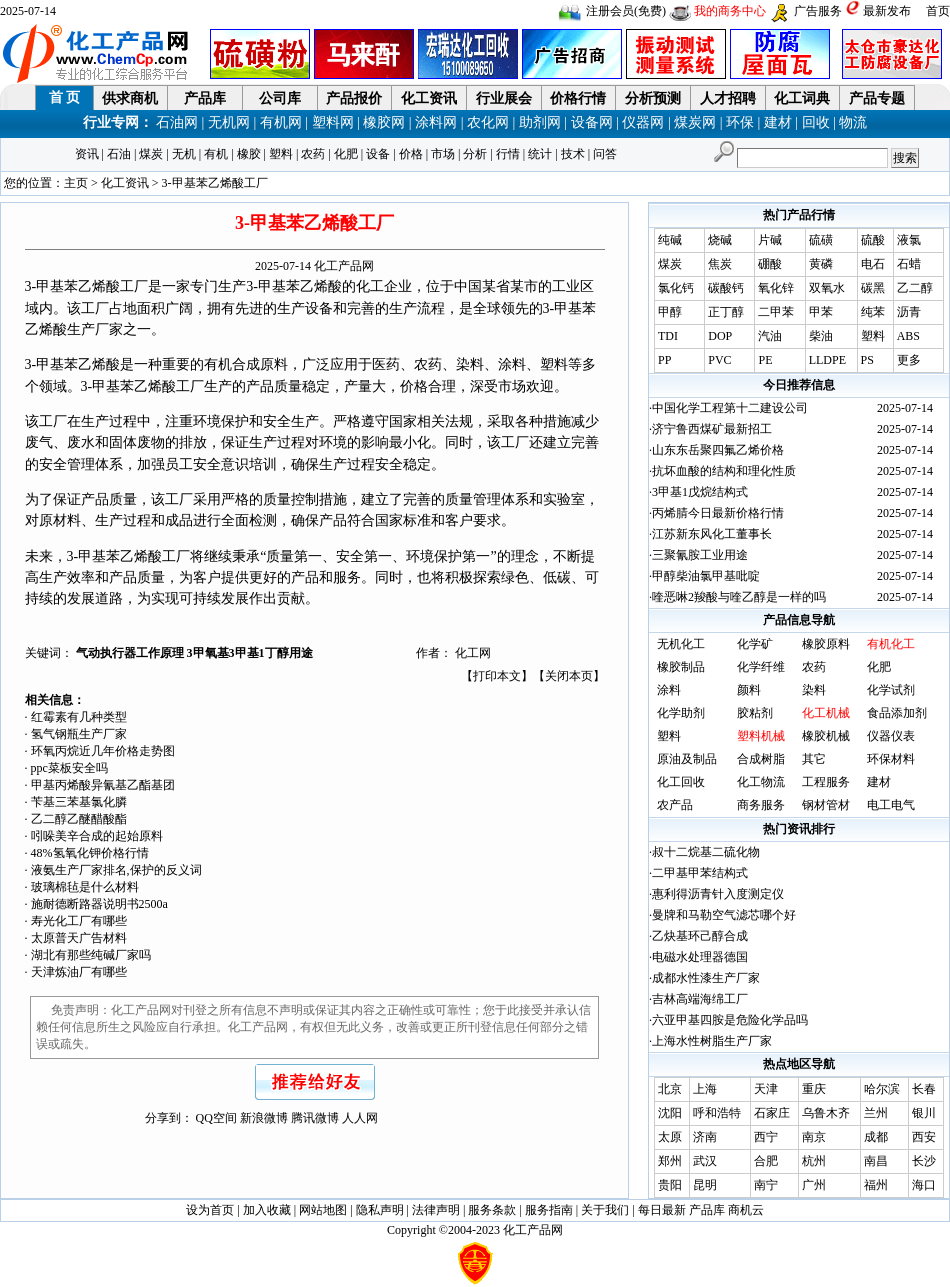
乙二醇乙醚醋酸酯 (79, 819)
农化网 (488, 122)
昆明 (705, 1185)
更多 (909, 360)
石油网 (177, 122)
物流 (853, 122)
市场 (443, 154)
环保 (740, 122)
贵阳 (670, 1185)
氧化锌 (776, 288)
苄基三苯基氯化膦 (79, 802)
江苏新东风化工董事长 (712, 534)
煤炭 (151, 154)
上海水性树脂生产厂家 (712, 1041)
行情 (508, 154)
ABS (908, 336)
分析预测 (653, 98)
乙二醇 (915, 288)
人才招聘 (728, 98)
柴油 (821, 336)
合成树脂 (761, 759)
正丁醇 (726, 312)
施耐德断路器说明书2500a (99, 904)
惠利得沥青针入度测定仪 (718, 894)
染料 (814, 690)
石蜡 (909, 264)
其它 (814, 759)
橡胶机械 (826, 736)
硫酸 (873, 240)
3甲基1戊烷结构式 (700, 492)
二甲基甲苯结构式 (700, 873)
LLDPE (827, 360)
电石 (873, 264)
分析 (475, 154)
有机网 (281, 122)
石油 (119, 154)
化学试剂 (891, 690)
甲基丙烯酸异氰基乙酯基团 (103, 785)
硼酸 (770, 264)
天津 (766, 1089)
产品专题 (877, 98)
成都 (876, 1137)
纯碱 (670, 240)
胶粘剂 (755, 713)
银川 (924, 1113)
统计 (540, 154)
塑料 (281, 154)
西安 (924, 1137)
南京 (814, 1137)
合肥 (766, 1161)
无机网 (229, 122)
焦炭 (720, 264)
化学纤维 (761, 667)
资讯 (87, 154)
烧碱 (720, 240)
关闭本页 (569, 676)
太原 (670, 1137)
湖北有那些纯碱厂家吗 (91, 955)
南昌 (876, 1161)
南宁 (766, 1185)
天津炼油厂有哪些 (79, 972)
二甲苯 (776, 312)
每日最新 (662, 1210)
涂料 (669, 690)
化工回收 (681, 782)
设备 (378, 154)
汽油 (770, 336)
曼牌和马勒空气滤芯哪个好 (724, 915)
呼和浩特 (717, 1113)
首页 (938, 11)
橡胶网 (384, 122)
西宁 (766, 1137)
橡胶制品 (681, 667)
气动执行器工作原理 (131, 653)
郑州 (670, 1161)
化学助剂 (681, 713)
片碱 (770, 240)
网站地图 (323, 1210)
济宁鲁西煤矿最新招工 (712, 429)
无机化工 (681, 644)
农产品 (675, 805)
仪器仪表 (891, 736)
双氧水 (827, 288)
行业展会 (504, 98)
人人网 (360, 1118)
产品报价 (354, 98)
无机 (184, 154)
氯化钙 (676, 288)
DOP (720, 336)
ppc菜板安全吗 (69, 768)
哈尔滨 (882, 1089)
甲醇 (670, 312)
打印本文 (497, 676)
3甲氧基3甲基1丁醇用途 (250, 653)
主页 (76, 183)
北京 (670, 1089)
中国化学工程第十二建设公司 (730, 408)
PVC (719, 360)
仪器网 (643, 122)
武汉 (705, 1161)
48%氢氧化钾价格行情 (90, 853)
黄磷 (821, 264)
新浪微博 (264, 1118)
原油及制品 (687, 759)
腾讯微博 (315, 1118)
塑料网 (333, 122)
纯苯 (873, 312)
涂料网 (436, 122)
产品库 (205, 98)
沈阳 (670, 1113)
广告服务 (818, 11)
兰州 (876, 1113)
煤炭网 (695, 122)
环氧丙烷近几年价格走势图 (103, 751)
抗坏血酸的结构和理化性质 (724, 471)
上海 (705, 1089)
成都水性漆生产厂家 (706, 978)
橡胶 (249, 154)
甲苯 (821, 312)
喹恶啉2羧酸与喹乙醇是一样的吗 (739, 597)
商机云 (746, 1210)
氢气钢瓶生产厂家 (79, 734)
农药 (313, 154)
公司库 (280, 98)
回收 (816, 122)
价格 (411, 154)
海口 (924, 1185)
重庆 (814, 1089)
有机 (216, 154)
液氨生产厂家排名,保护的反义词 (116, 870)
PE (765, 360)
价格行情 (578, 98)
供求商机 (130, 98)
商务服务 (761, 805)
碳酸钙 (726, 288)
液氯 (909, 240)
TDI (668, 336)
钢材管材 (826, 805)
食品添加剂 (897, 713)
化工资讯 (429, 98)
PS (867, 360)
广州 (814, 1185)
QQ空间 (216, 1118)
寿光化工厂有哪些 (79, 921)
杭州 (814, 1161)
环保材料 (891, 759)
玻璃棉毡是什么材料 (85, 887)
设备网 (592, 122)
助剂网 (540, 122)
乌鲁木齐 (826, 1113)
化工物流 (761, 782)
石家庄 (772, 1113)
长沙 (924, 1161)
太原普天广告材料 (79, 938)
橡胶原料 (826, 644)
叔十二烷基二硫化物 (706, 852)
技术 (573, 154)
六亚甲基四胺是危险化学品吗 (730, 1020)
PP (664, 360)
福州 (876, 1185)
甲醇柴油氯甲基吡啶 (706, 576)
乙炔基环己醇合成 (700, 936)
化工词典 (802, 98)
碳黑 (873, 288)
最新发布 (887, 11)
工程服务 (826, 782)
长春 (924, 1089)
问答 (605, 154)
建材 (778, 122)
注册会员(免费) (626, 11)
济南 (705, 1137)
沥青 (909, 312)
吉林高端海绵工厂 (700, 999)
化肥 (346, 154)
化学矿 (755, 644)
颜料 (749, 690)
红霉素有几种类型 (79, 717)
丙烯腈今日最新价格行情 (718, 513)
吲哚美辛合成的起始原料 (97, 836)
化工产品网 (344, 266)
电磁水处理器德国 (700, 957)
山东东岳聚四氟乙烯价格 (718, 450)
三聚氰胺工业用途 (700, 555)
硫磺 (821, 240)
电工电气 (891, 805)
